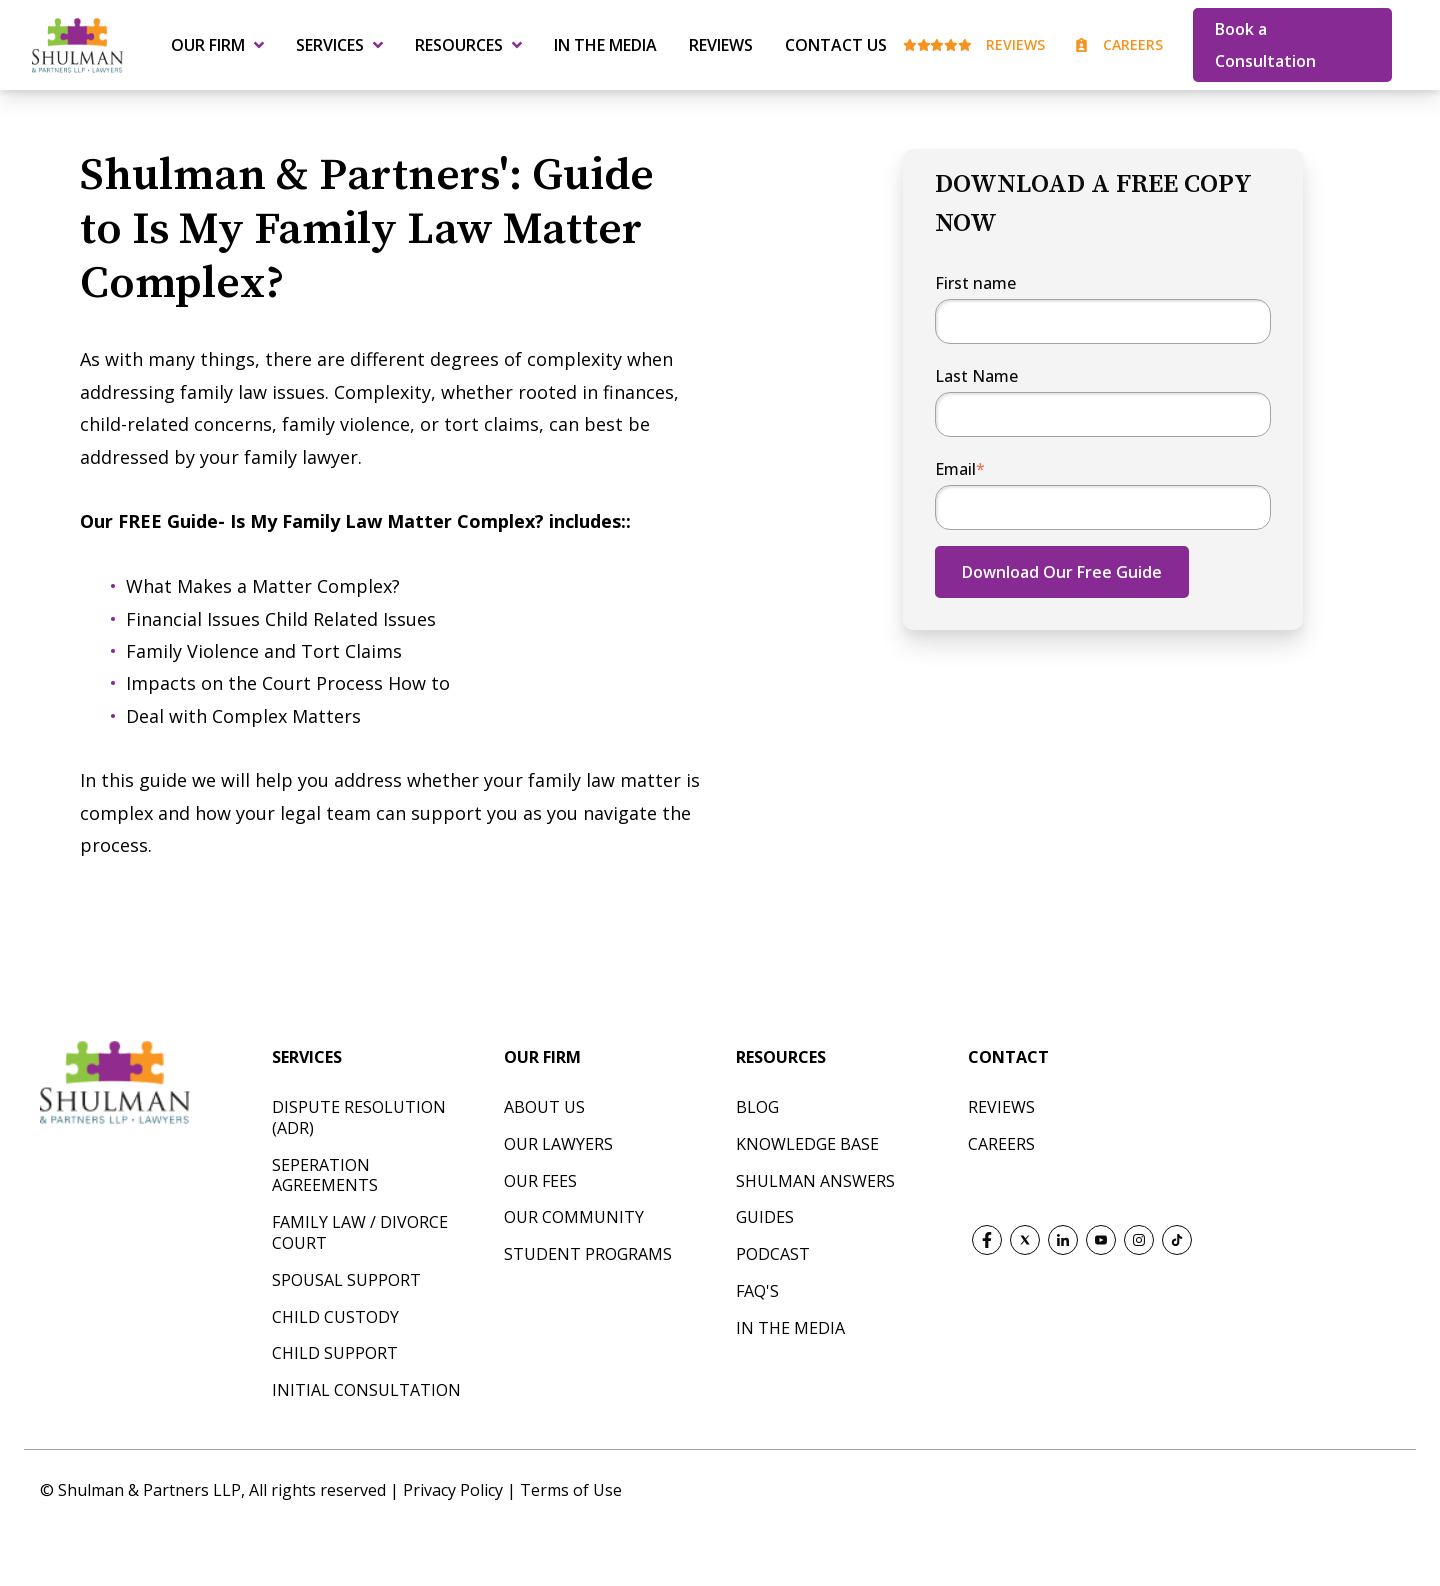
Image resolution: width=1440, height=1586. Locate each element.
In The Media (790, 1328)
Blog (757, 1107)
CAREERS (1001, 1144)
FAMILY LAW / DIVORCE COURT (360, 1232)
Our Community (574, 1217)
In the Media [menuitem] (605, 45)
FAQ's (757, 1291)
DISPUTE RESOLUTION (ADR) (359, 1117)
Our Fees (540, 1181)
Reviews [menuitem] (721, 45)
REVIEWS (1001, 1107)
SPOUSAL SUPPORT (346, 1280)
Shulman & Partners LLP (149, 1490)
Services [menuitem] (330, 45)
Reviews (974, 44)
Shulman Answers (815, 1181)
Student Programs (588, 1254)
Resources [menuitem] (459, 45)
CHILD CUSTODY (335, 1317)
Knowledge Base (807, 1144)
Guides (765, 1217)
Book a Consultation (1265, 45)
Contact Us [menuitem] (836, 45)
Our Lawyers (558, 1144)
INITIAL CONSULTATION (366, 1390)
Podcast (773, 1254)
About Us (544, 1107)
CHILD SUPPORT (335, 1353)
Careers (1119, 44)
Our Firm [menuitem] (208, 45)
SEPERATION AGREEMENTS (325, 1175)
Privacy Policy (455, 1490)
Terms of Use (571, 1490)
